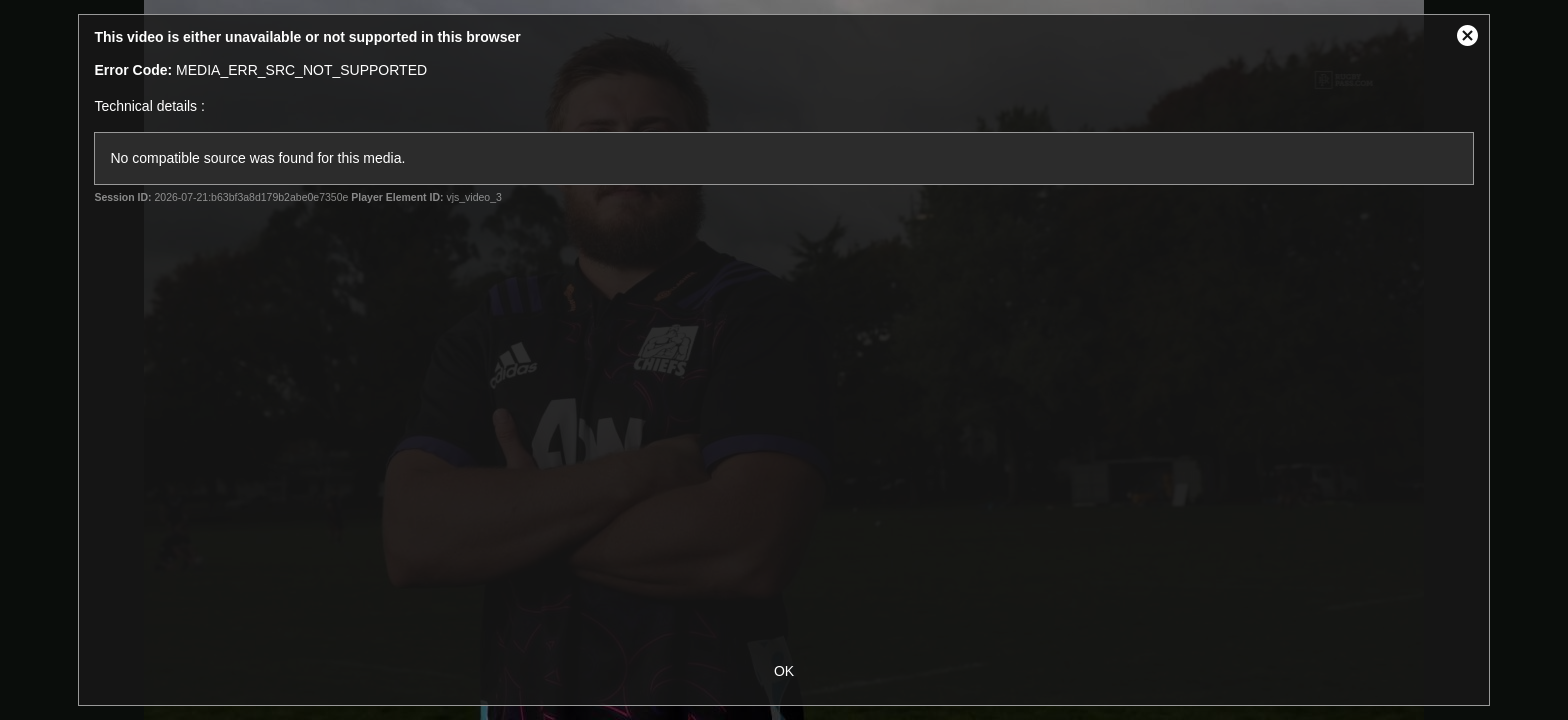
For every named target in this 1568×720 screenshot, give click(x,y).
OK (784, 671)
